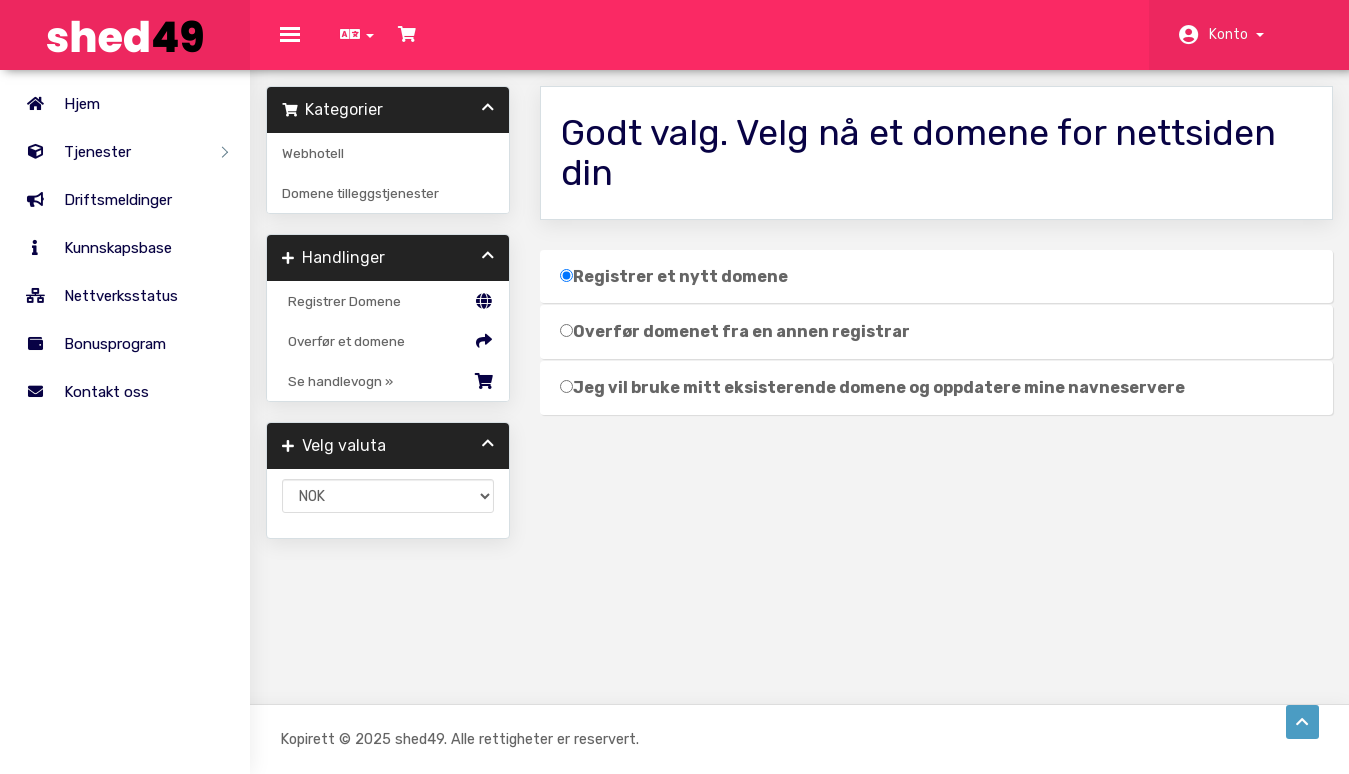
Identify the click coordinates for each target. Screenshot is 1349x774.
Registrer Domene (398, 315)
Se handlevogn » (398, 395)
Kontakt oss (79, 392)
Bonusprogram (88, 344)
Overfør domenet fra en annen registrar (742, 345)
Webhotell (327, 167)
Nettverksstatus (94, 296)
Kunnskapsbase (91, 248)
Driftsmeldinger (91, 200)
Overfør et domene (398, 355)
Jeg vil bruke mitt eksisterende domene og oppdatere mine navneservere (879, 401)
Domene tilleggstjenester (374, 207)
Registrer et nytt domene (681, 289)
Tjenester (119, 152)
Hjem (55, 104)
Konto (1236, 34)
